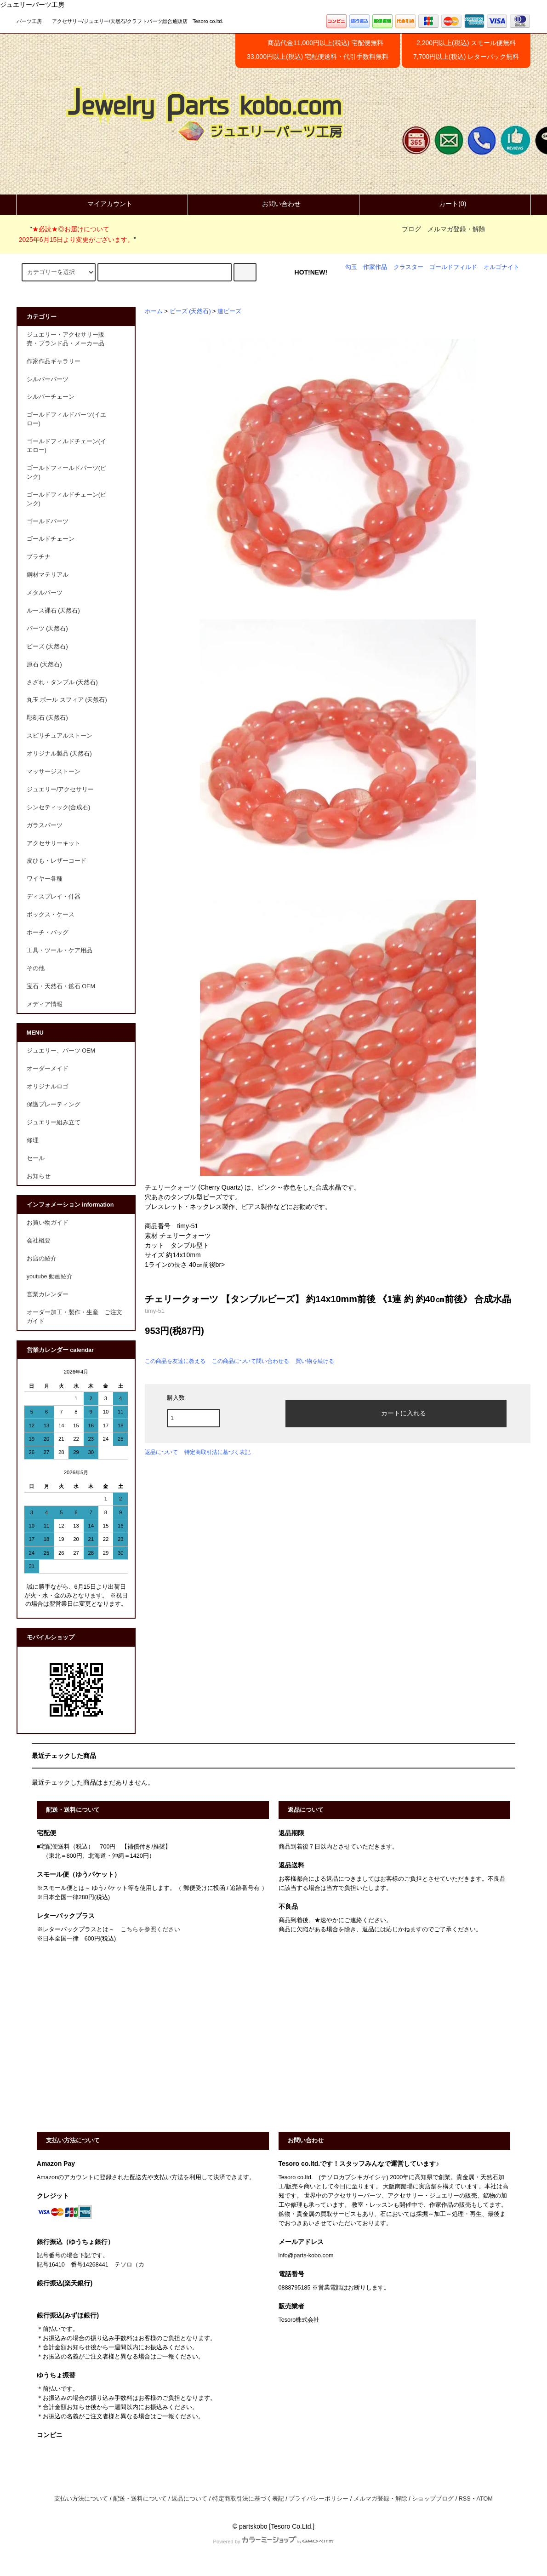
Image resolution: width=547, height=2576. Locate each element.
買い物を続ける (315, 1361)
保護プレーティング (53, 1104)
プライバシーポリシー (318, 2499)
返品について (161, 1452)
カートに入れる (395, 1412)
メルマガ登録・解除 (456, 229)
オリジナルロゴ (47, 1086)
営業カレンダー (47, 1294)
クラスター (408, 267)
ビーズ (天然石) (190, 311)
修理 (33, 1140)
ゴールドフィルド (453, 267)
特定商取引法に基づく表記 (217, 1452)
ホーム (154, 311)
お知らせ (39, 1176)
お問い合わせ (273, 203)
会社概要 (39, 1240)
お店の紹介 (42, 1258)
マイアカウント (102, 203)
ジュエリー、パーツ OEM (61, 1051)
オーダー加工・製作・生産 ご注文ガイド (74, 1316)
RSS (465, 2499)
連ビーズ (229, 311)
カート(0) (444, 203)
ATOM (485, 2499)
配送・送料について (140, 2499)
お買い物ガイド (47, 1222)
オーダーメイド (47, 1068)
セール (36, 1158)
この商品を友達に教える (175, 1361)
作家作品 (375, 267)
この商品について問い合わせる (250, 1361)
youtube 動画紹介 (50, 1276)
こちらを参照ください (150, 1929)
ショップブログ (433, 2499)
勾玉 (351, 267)
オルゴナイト (501, 267)
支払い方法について (81, 2499)
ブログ (411, 229)
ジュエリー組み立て (53, 1122)
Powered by (273, 2541)
